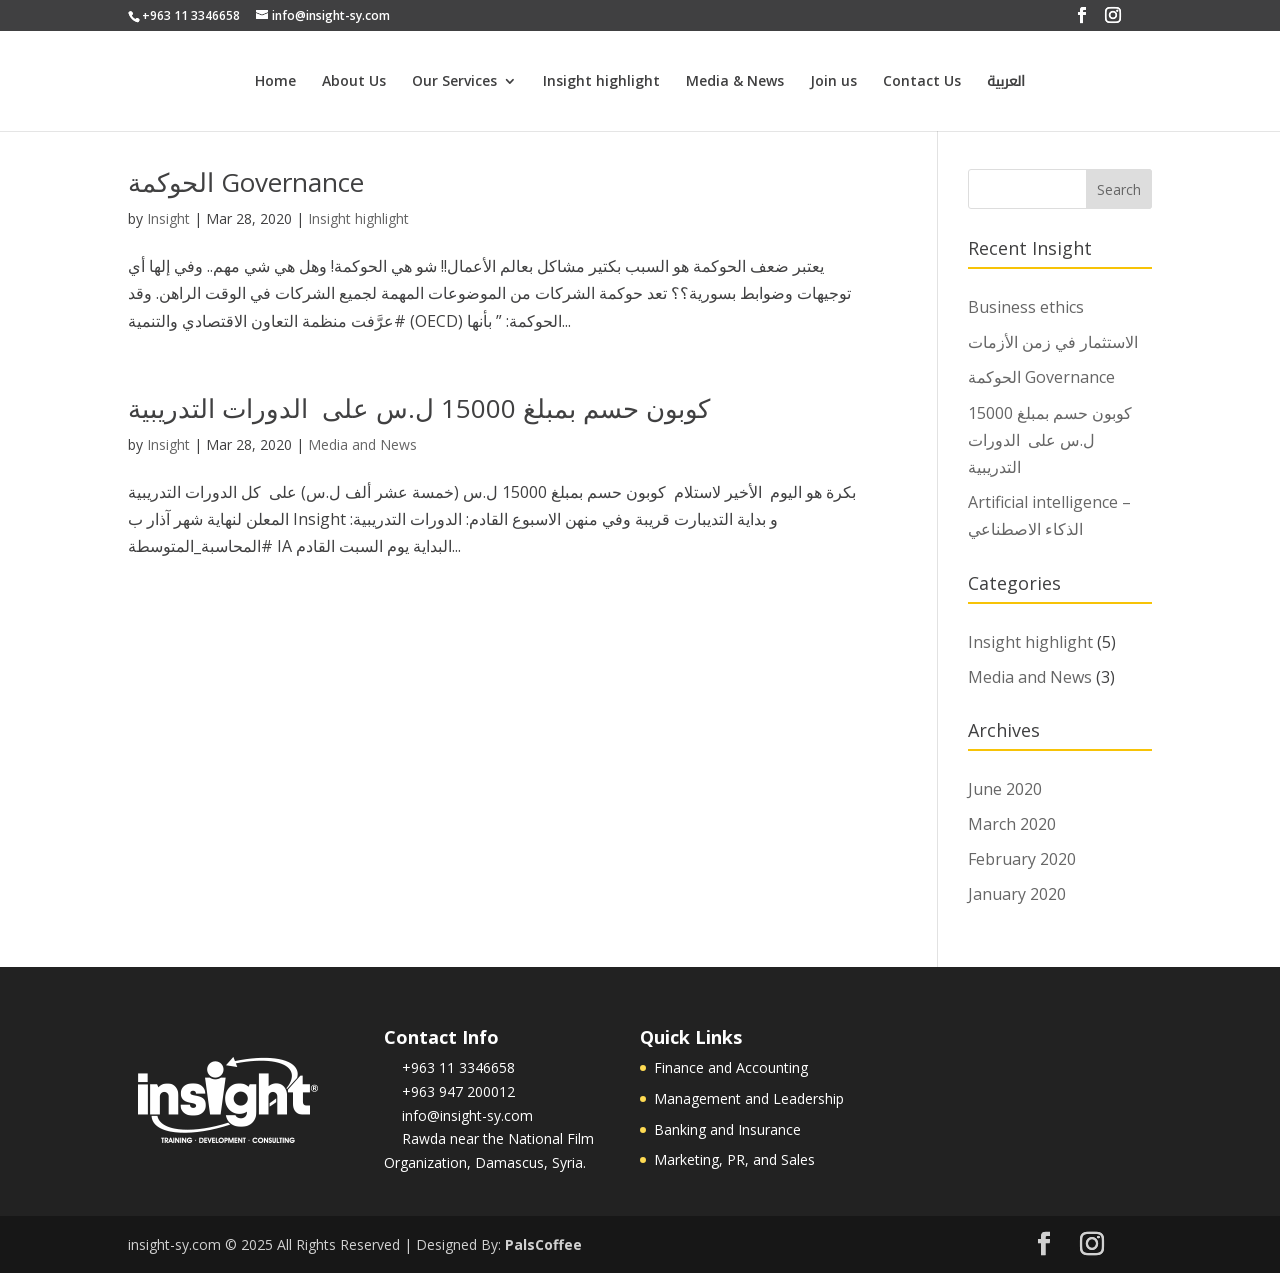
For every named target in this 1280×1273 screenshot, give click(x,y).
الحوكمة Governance (246, 182)
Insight (168, 218)
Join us (833, 82)
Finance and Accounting (731, 1067)
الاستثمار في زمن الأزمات (1053, 342)
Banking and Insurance (727, 1129)
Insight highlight (601, 82)
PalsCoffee (543, 1244)
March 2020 (1012, 824)
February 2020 (1022, 859)
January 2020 (1017, 894)
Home (275, 82)
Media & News (735, 82)
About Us (354, 82)
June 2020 (1005, 789)
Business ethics (1026, 307)
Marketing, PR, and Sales (734, 1159)
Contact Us (922, 82)
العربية (1006, 85)
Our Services (454, 82)
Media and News (362, 444)
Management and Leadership (749, 1098)
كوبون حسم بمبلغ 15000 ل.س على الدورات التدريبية (419, 408)
